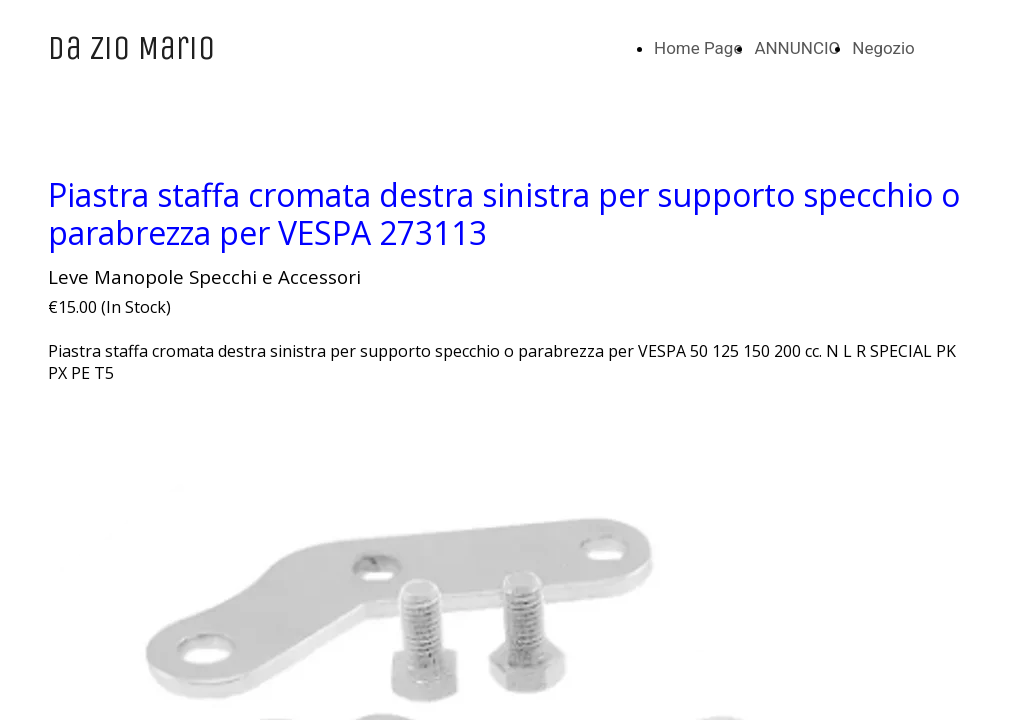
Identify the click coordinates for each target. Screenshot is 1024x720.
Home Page (698, 48)
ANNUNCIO (797, 48)
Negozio (883, 48)
